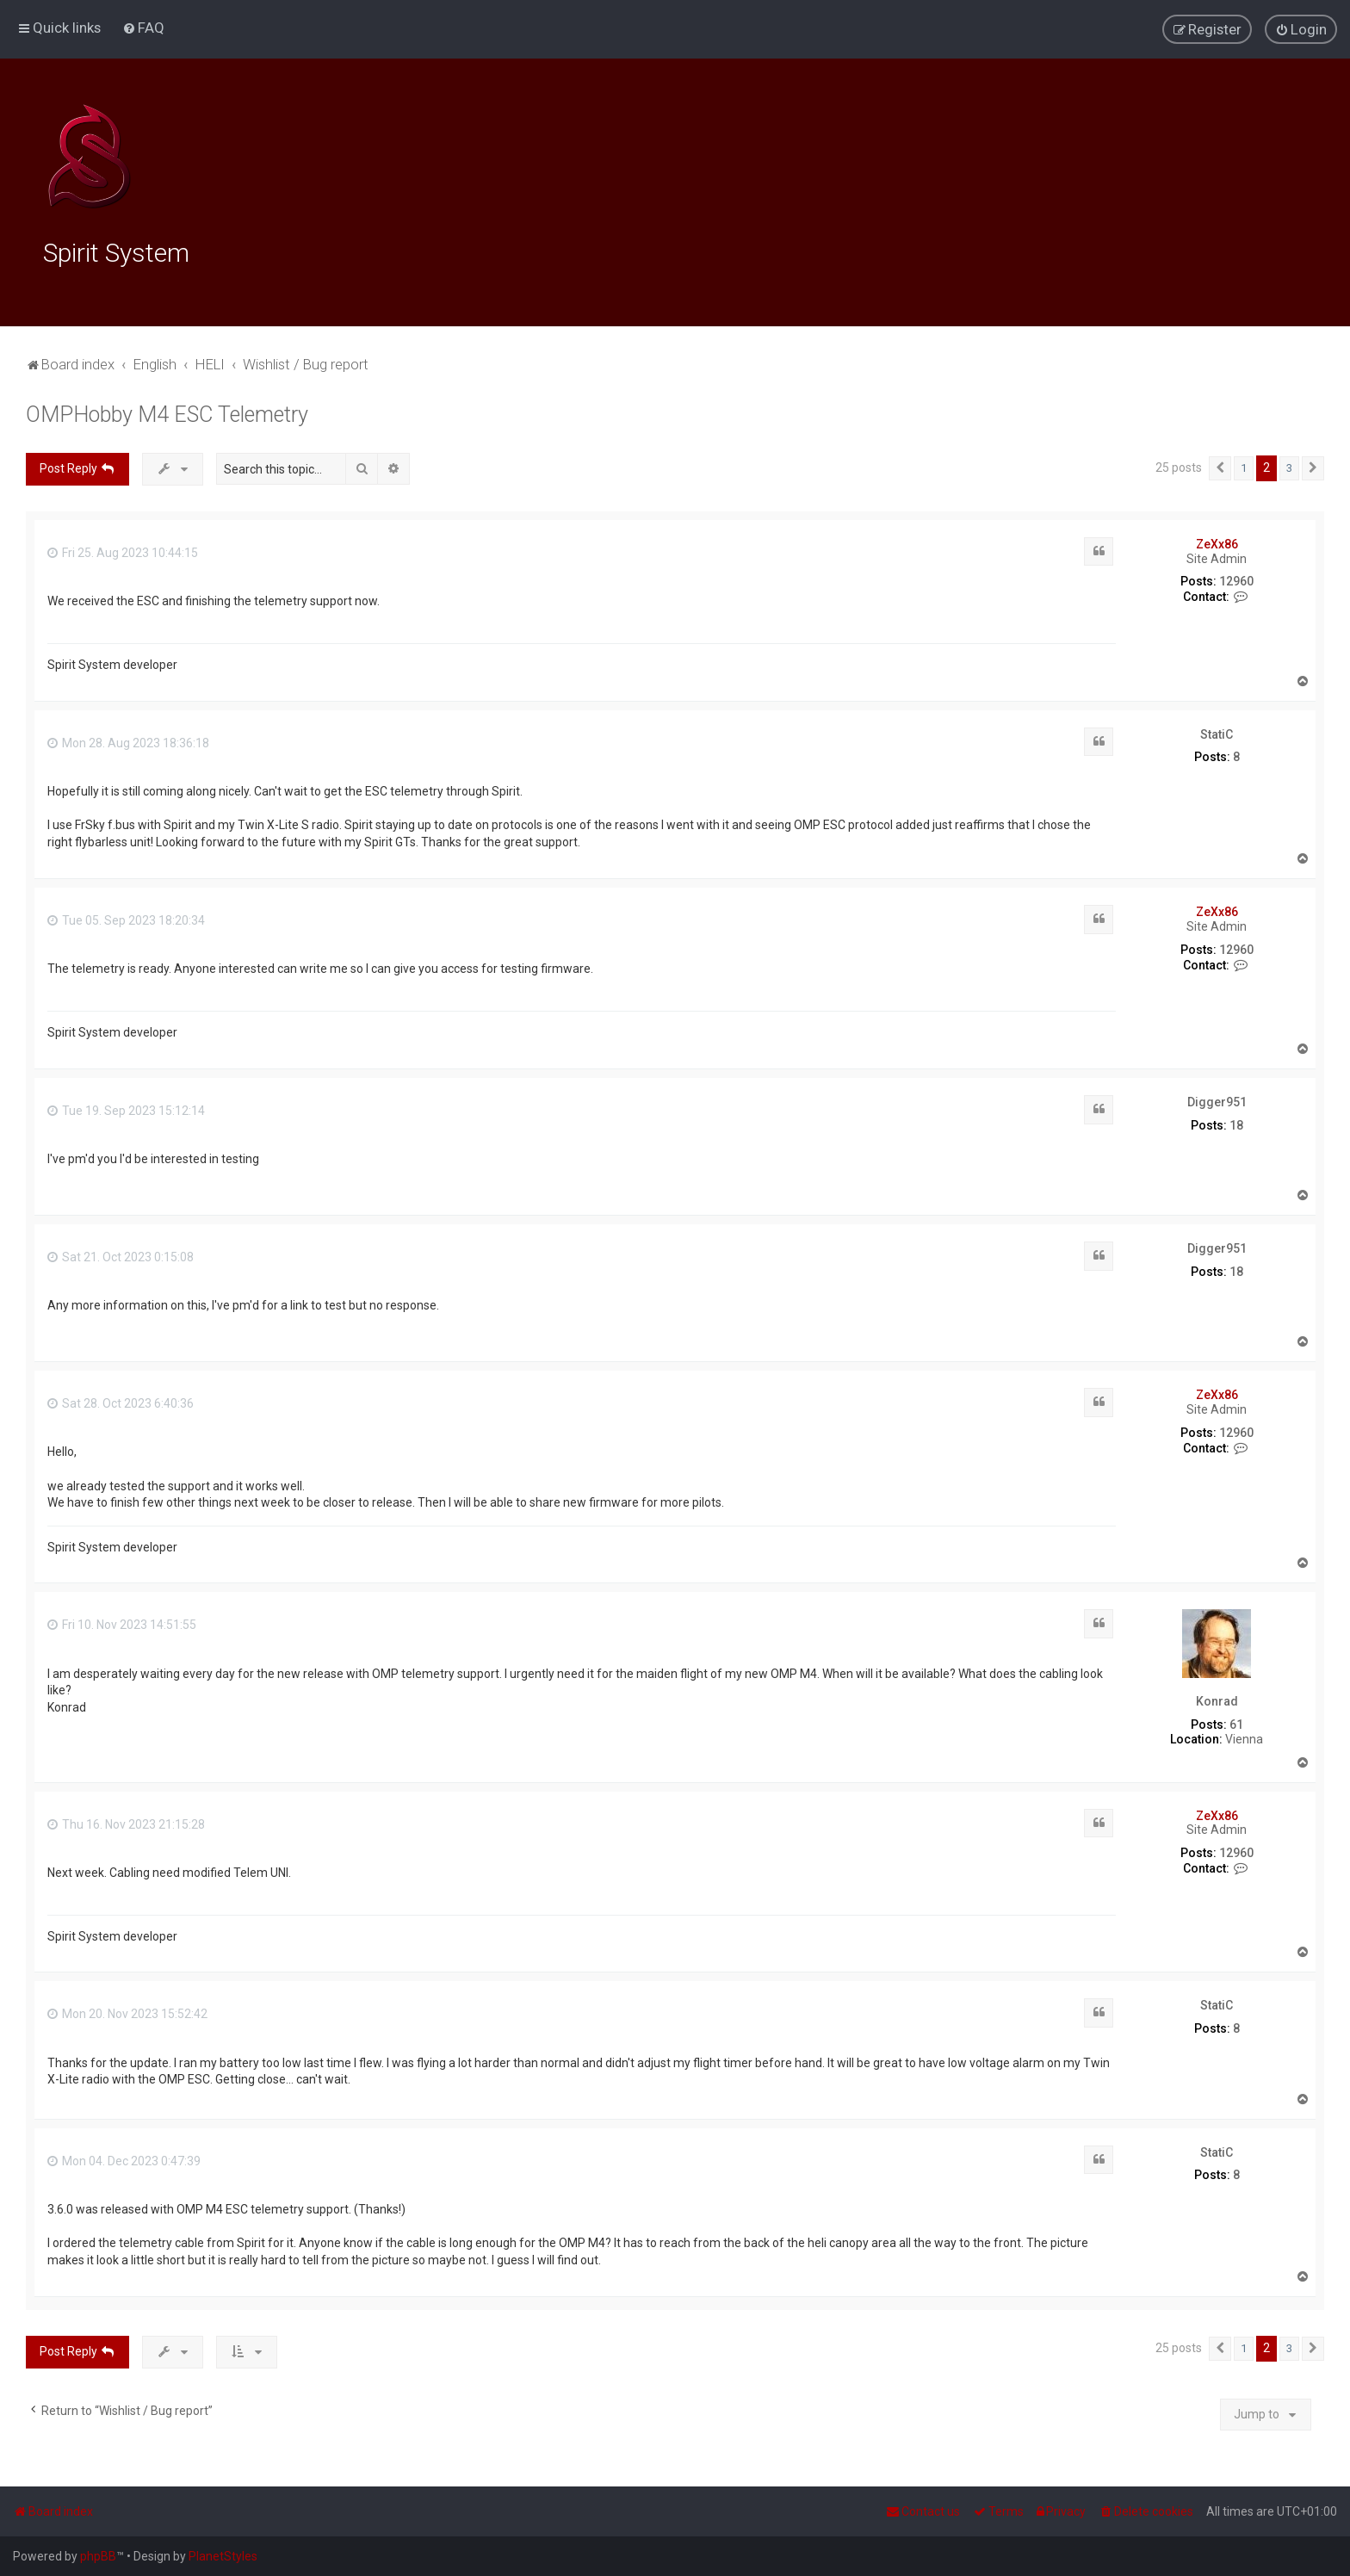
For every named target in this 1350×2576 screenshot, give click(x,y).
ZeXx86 (1217, 541)
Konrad (1217, 1699)
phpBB (98, 2556)
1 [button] (1244, 466)
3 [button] (1289, 466)
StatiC (1216, 732)
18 (1236, 1123)
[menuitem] (143, 27)
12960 (1236, 579)
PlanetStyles (223, 2556)
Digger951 (1217, 1099)
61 (1236, 1722)
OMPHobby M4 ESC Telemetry (167, 412)
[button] (1220, 467)
